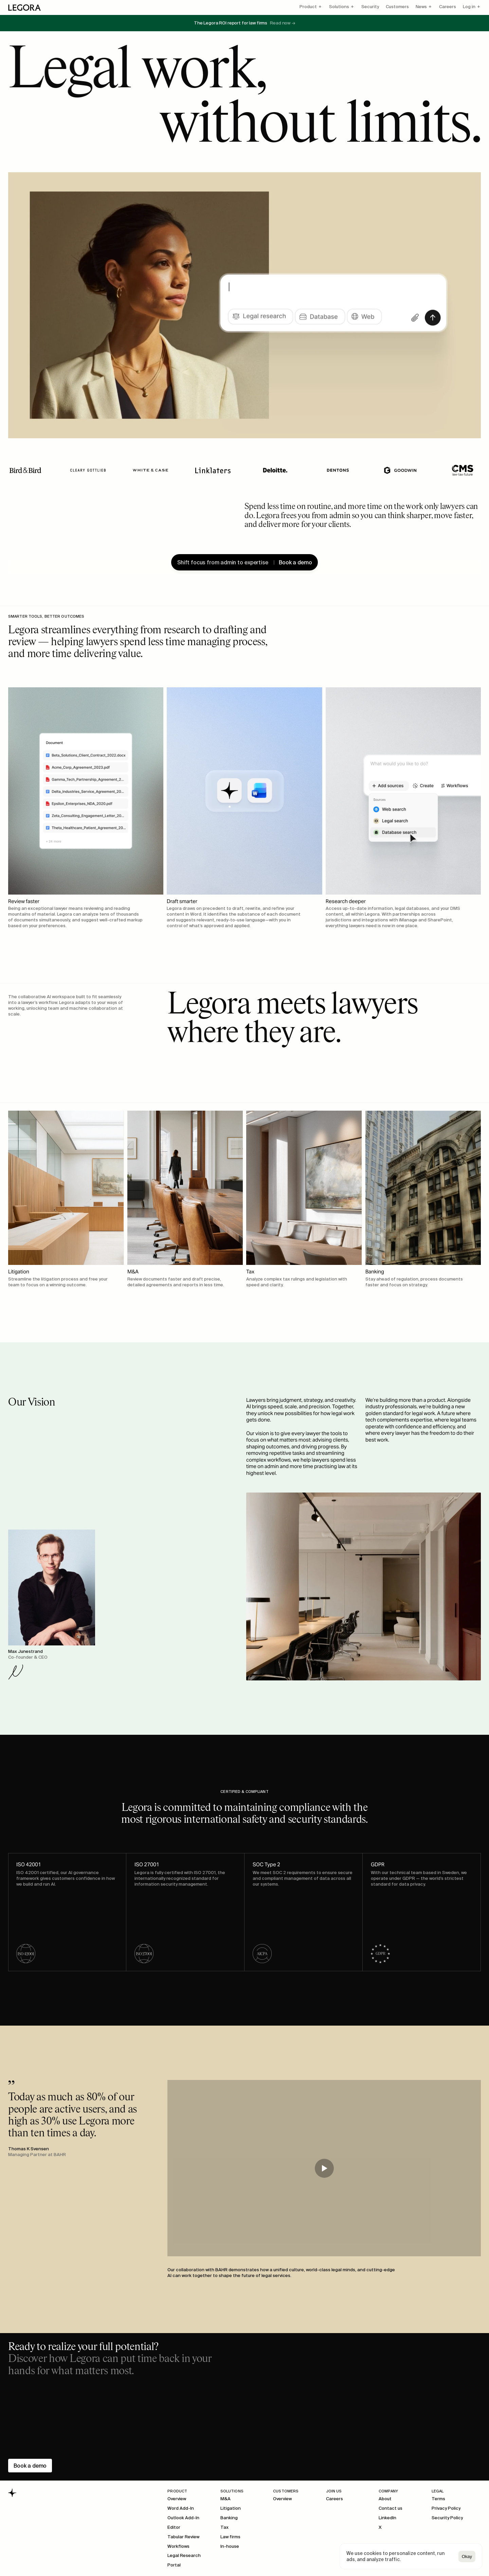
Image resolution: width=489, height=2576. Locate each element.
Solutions (339, 6)
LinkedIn (387, 2517)
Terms (438, 2498)
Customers (397, 6)
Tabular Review (183, 2536)
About (385, 2498)
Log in (469, 6)
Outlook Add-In (183, 2517)
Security (370, 6)
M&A (225, 2498)
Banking (229, 2517)
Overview (176, 2498)
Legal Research (184, 2555)
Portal (174, 2565)
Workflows (178, 2546)
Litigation (230, 2508)
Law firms (230, 2536)
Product (308, 6)
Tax (224, 2527)
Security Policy (447, 2517)
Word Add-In (180, 2508)
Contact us (390, 2508)
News (421, 6)
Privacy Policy (446, 2508)
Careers (447, 6)
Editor (173, 2527)
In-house (229, 2546)
